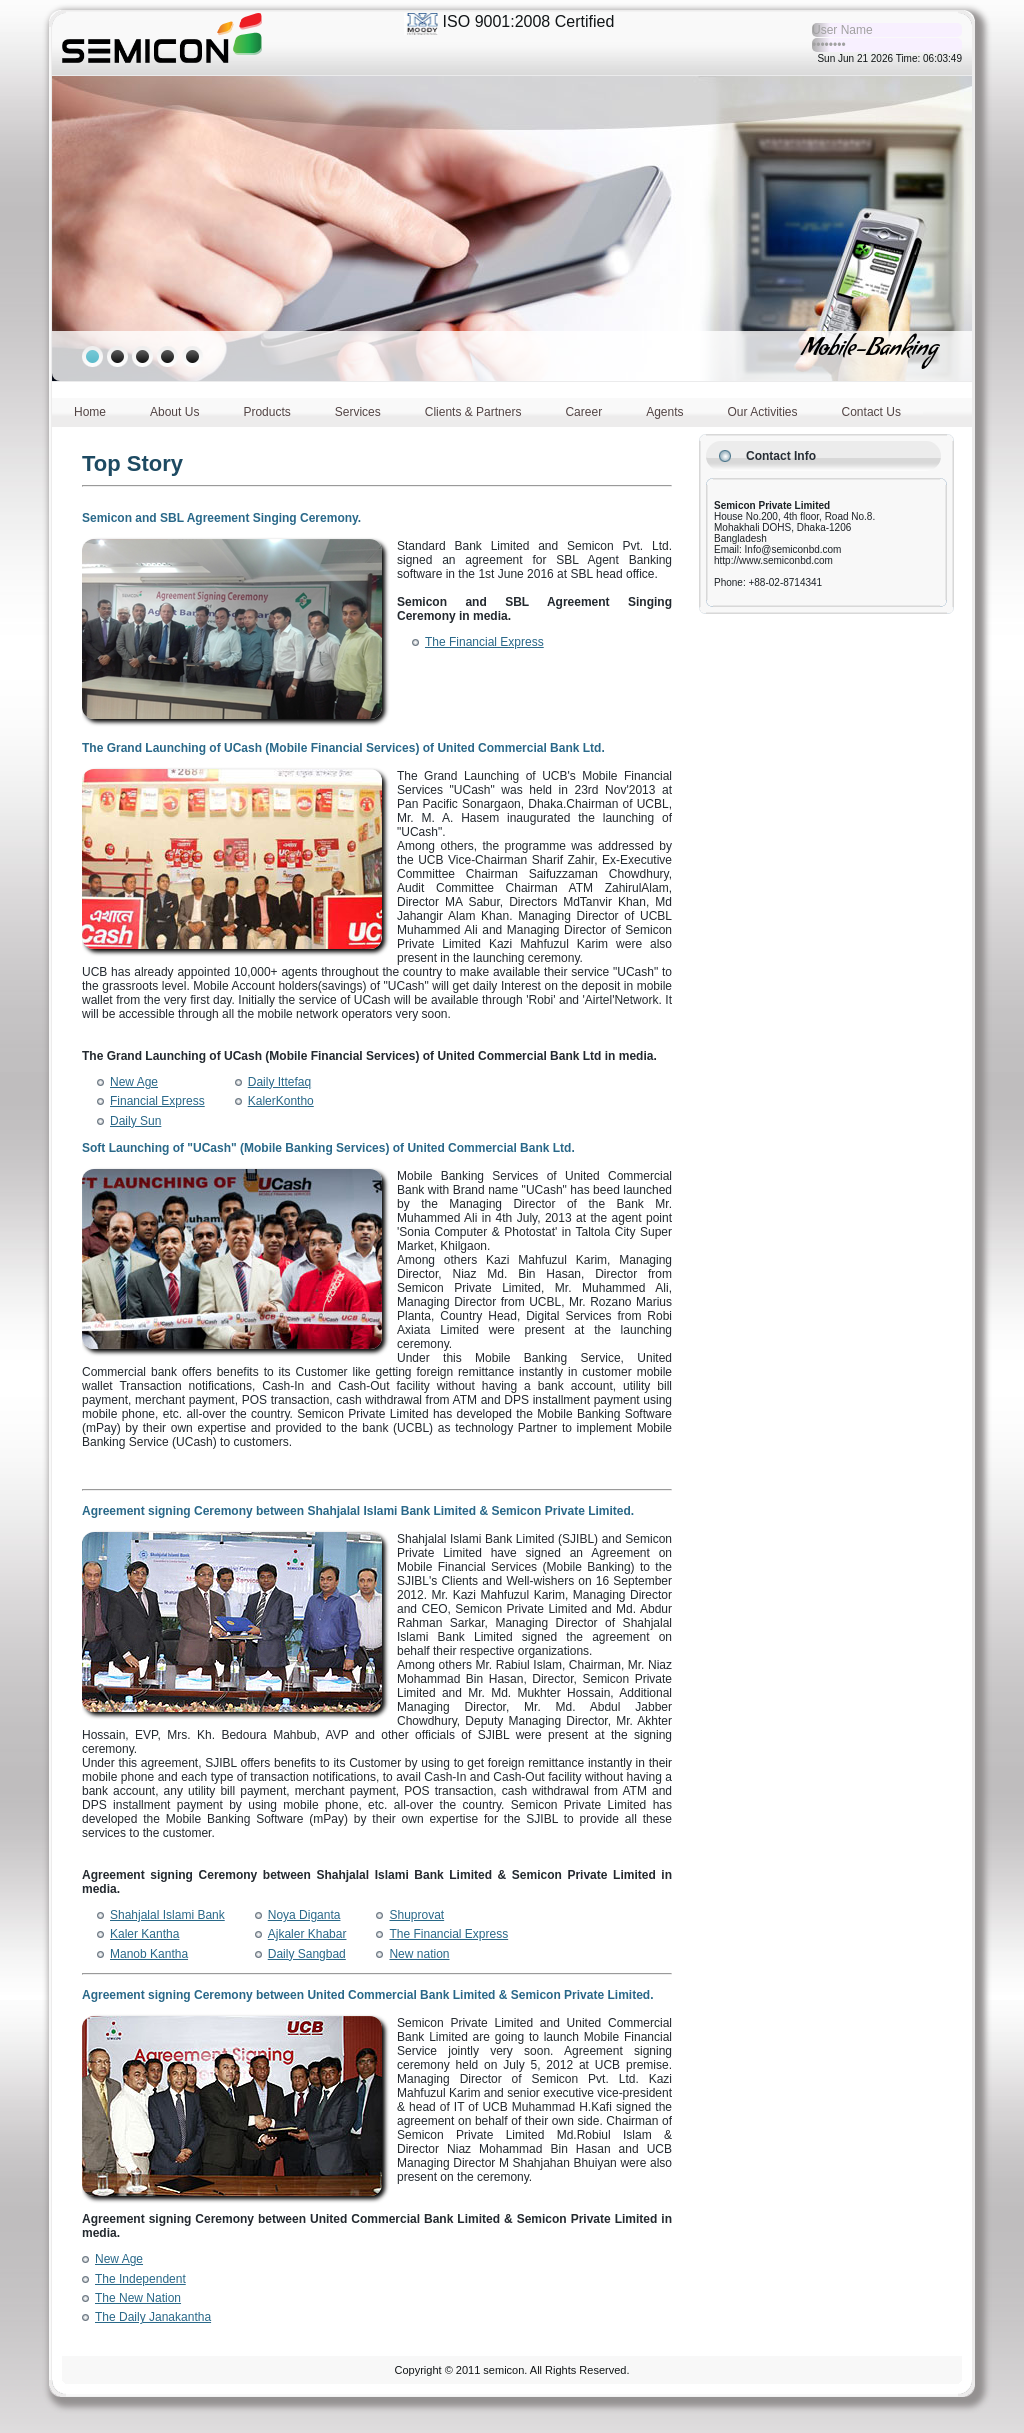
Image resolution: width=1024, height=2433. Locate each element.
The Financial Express (484, 642)
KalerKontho (281, 1101)
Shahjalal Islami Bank (167, 1915)
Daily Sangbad (307, 1954)
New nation (419, 1954)
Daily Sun (135, 1121)
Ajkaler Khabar (307, 1934)
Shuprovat (416, 1915)
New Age (134, 1082)
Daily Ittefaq (279, 1082)
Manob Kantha (149, 1954)
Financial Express (157, 1101)
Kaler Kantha (144, 1934)
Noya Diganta (304, 1915)
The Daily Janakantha (153, 2317)
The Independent (140, 2279)
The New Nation (138, 2298)
